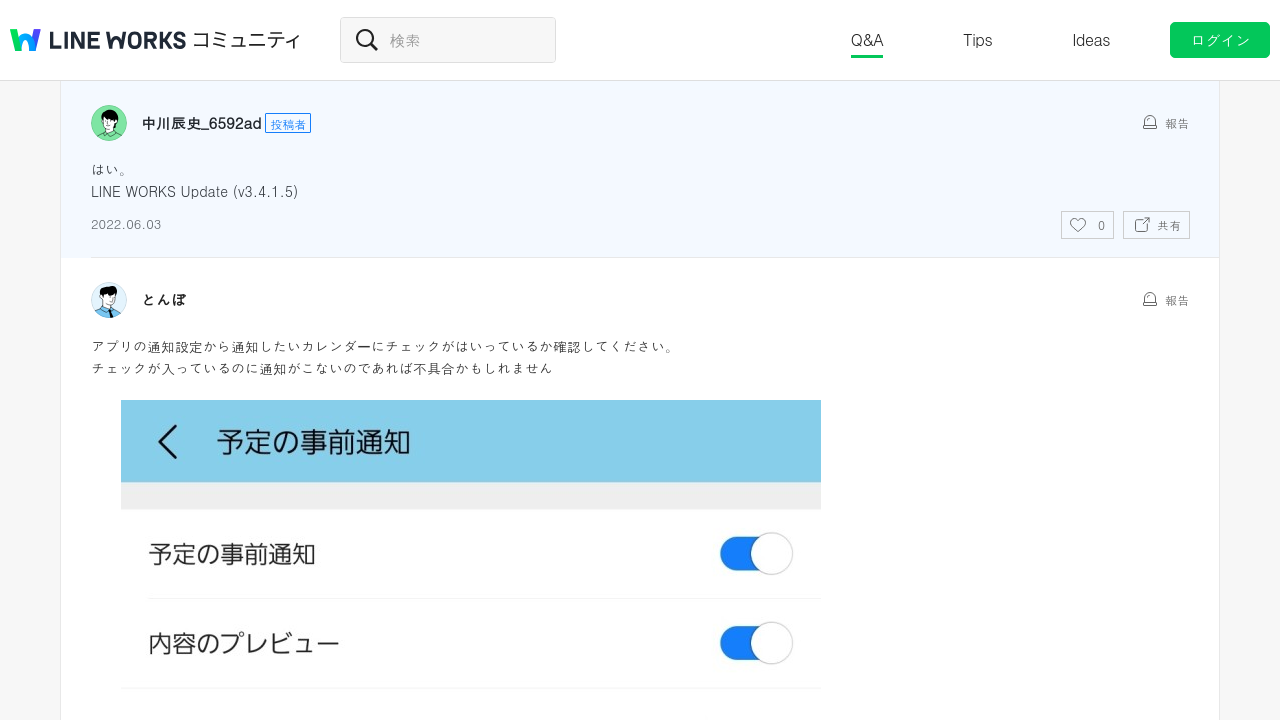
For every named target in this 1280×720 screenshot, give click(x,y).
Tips (977, 39)
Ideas (1091, 39)
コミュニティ (247, 40)
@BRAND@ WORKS (98, 40)
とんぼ (163, 300)
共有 (1169, 224)
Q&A (867, 39)
